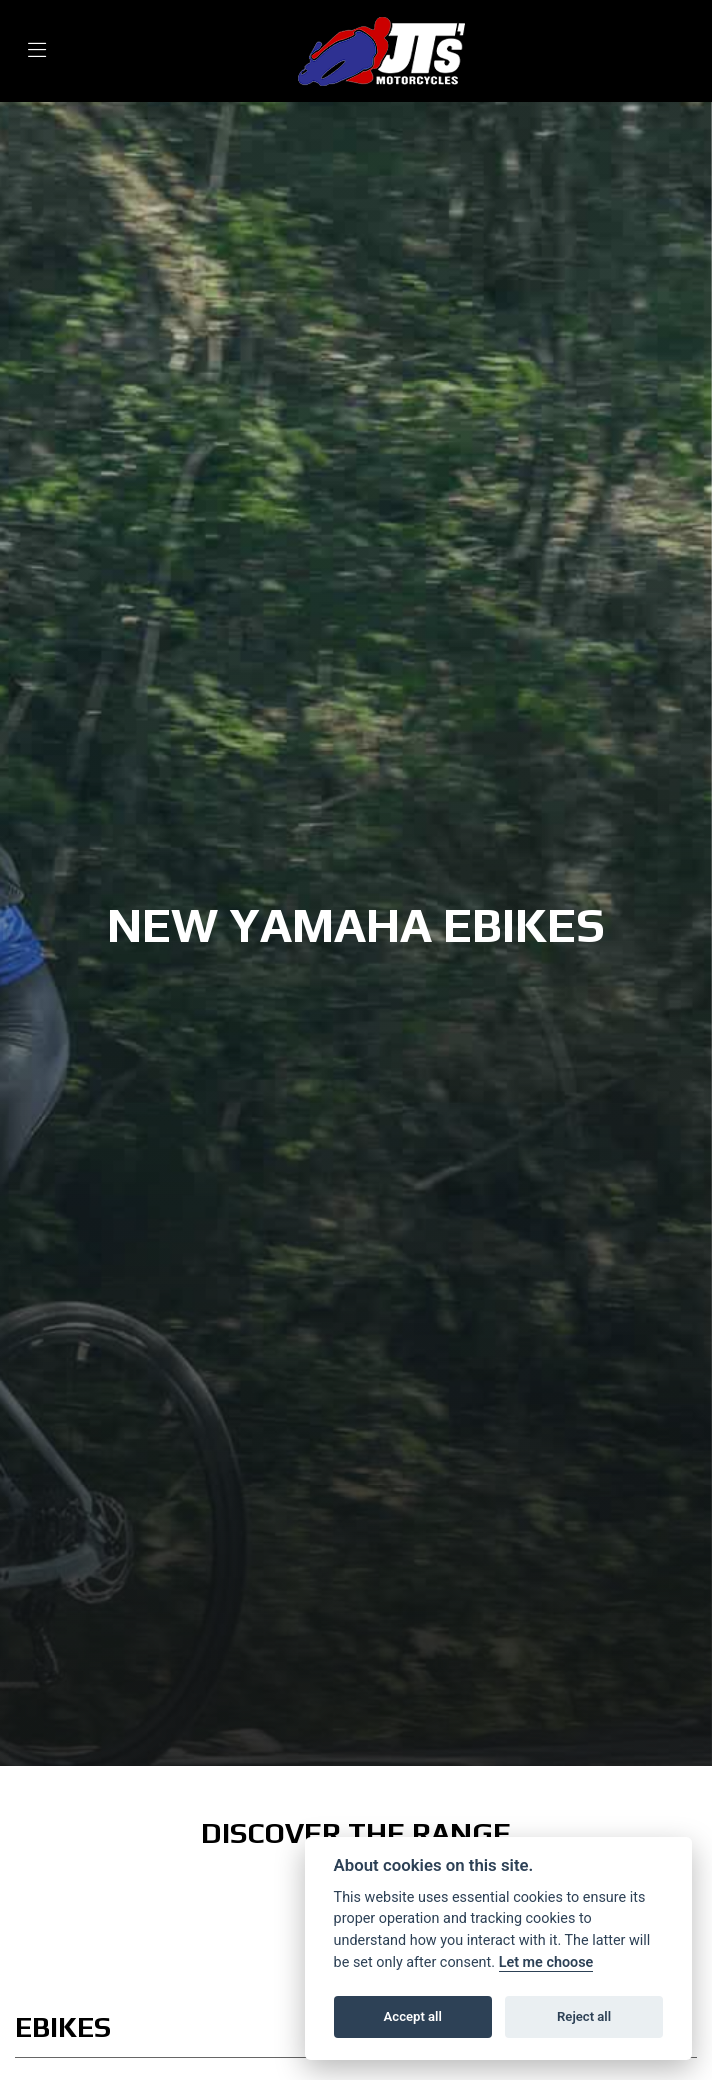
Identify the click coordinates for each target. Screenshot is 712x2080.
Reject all (584, 2016)
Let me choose (546, 1962)
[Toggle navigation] (37, 51)
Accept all (413, 2016)
